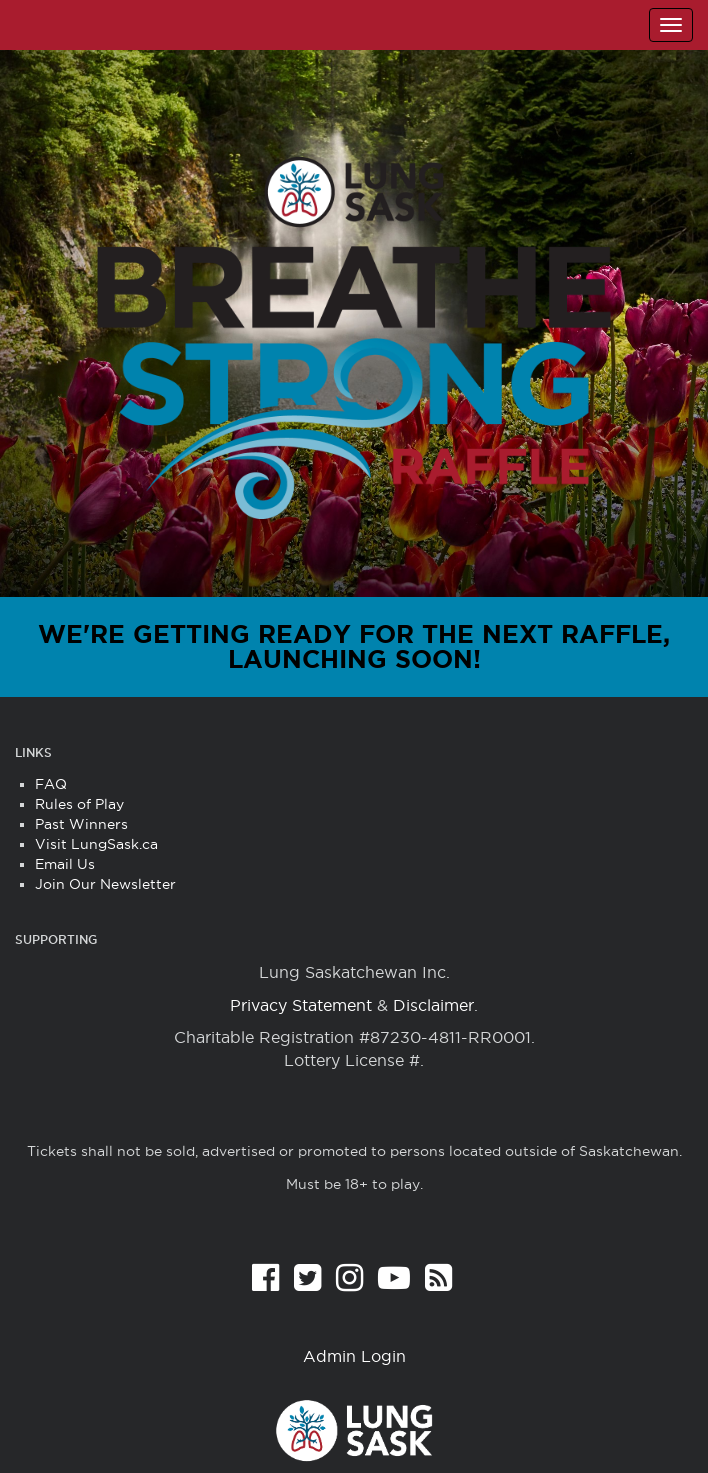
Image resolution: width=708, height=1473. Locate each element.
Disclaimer (433, 1005)
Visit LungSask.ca (96, 844)
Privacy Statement (301, 1005)
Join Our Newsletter (105, 884)
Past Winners (81, 824)
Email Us (65, 864)
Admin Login (354, 1356)
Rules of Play (79, 804)
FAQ (51, 784)
